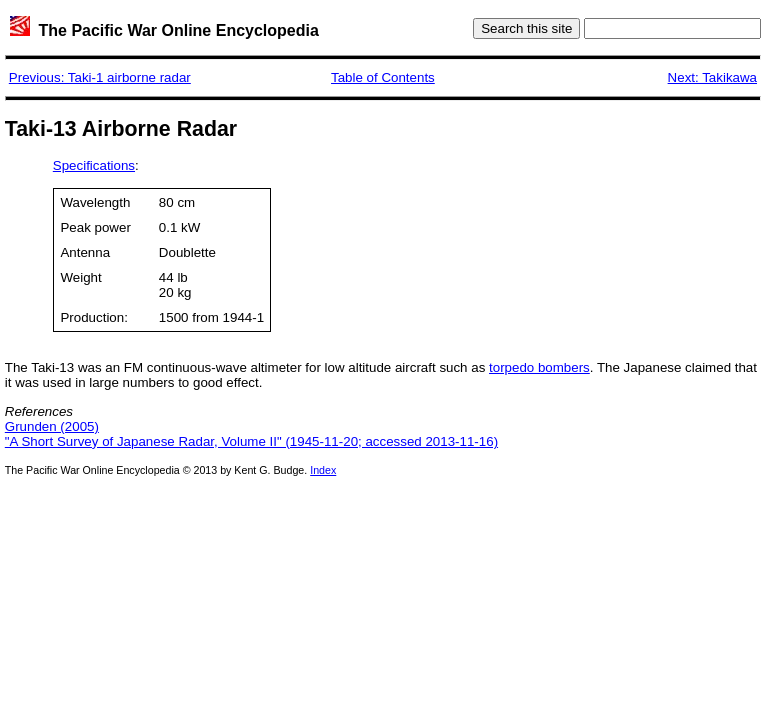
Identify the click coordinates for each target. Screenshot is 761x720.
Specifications (94, 165)
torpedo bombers (539, 367)
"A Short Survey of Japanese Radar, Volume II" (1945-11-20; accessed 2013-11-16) (251, 441)
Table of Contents (383, 77)
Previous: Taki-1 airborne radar (100, 77)
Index (323, 470)
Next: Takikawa (712, 77)
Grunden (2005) (52, 426)
